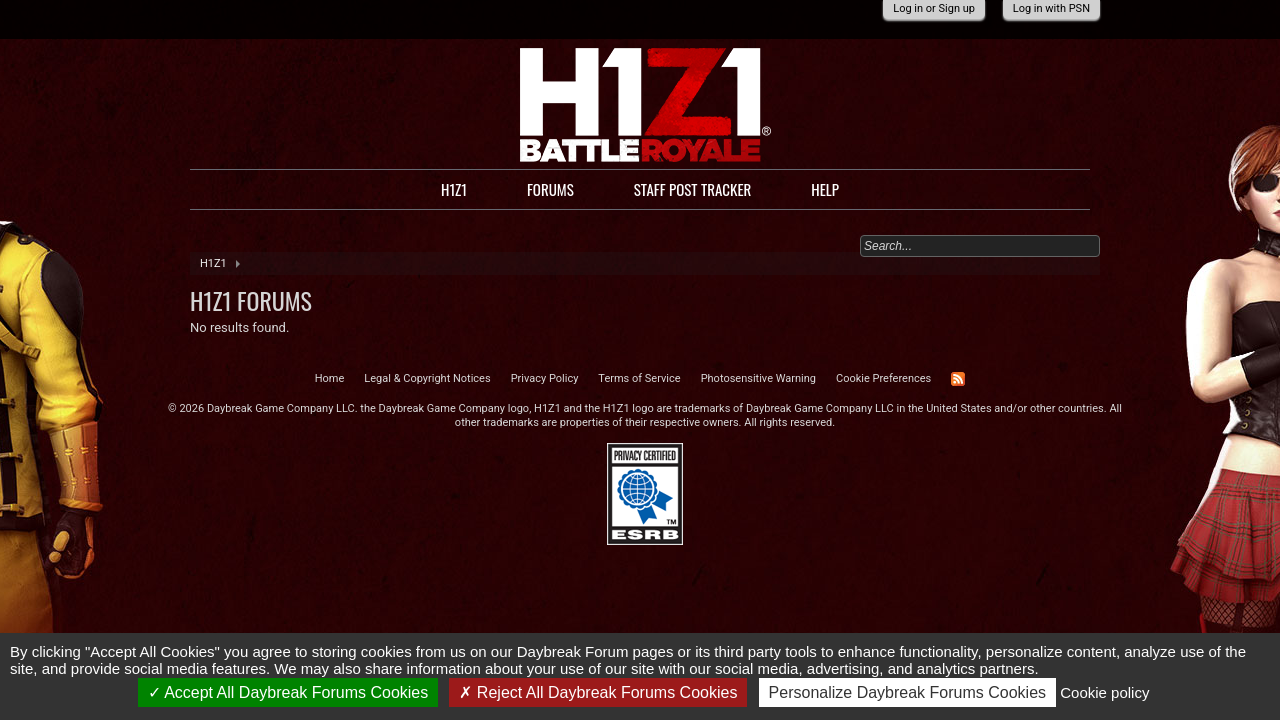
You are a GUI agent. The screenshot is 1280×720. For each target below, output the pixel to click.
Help (825, 189)
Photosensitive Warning (758, 378)
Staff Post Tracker (693, 189)
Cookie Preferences (883, 378)
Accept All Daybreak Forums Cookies (288, 692)
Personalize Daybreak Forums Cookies (907, 692)
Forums (550, 189)
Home (330, 378)
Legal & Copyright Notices (427, 378)
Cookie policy (1104, 692)
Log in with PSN (1051, 8)
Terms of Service (639, 378)
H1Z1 (454, 189)
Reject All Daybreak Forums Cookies (598, 692)
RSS (958, 379)
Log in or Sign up (934, 8)
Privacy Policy (545, 378)
